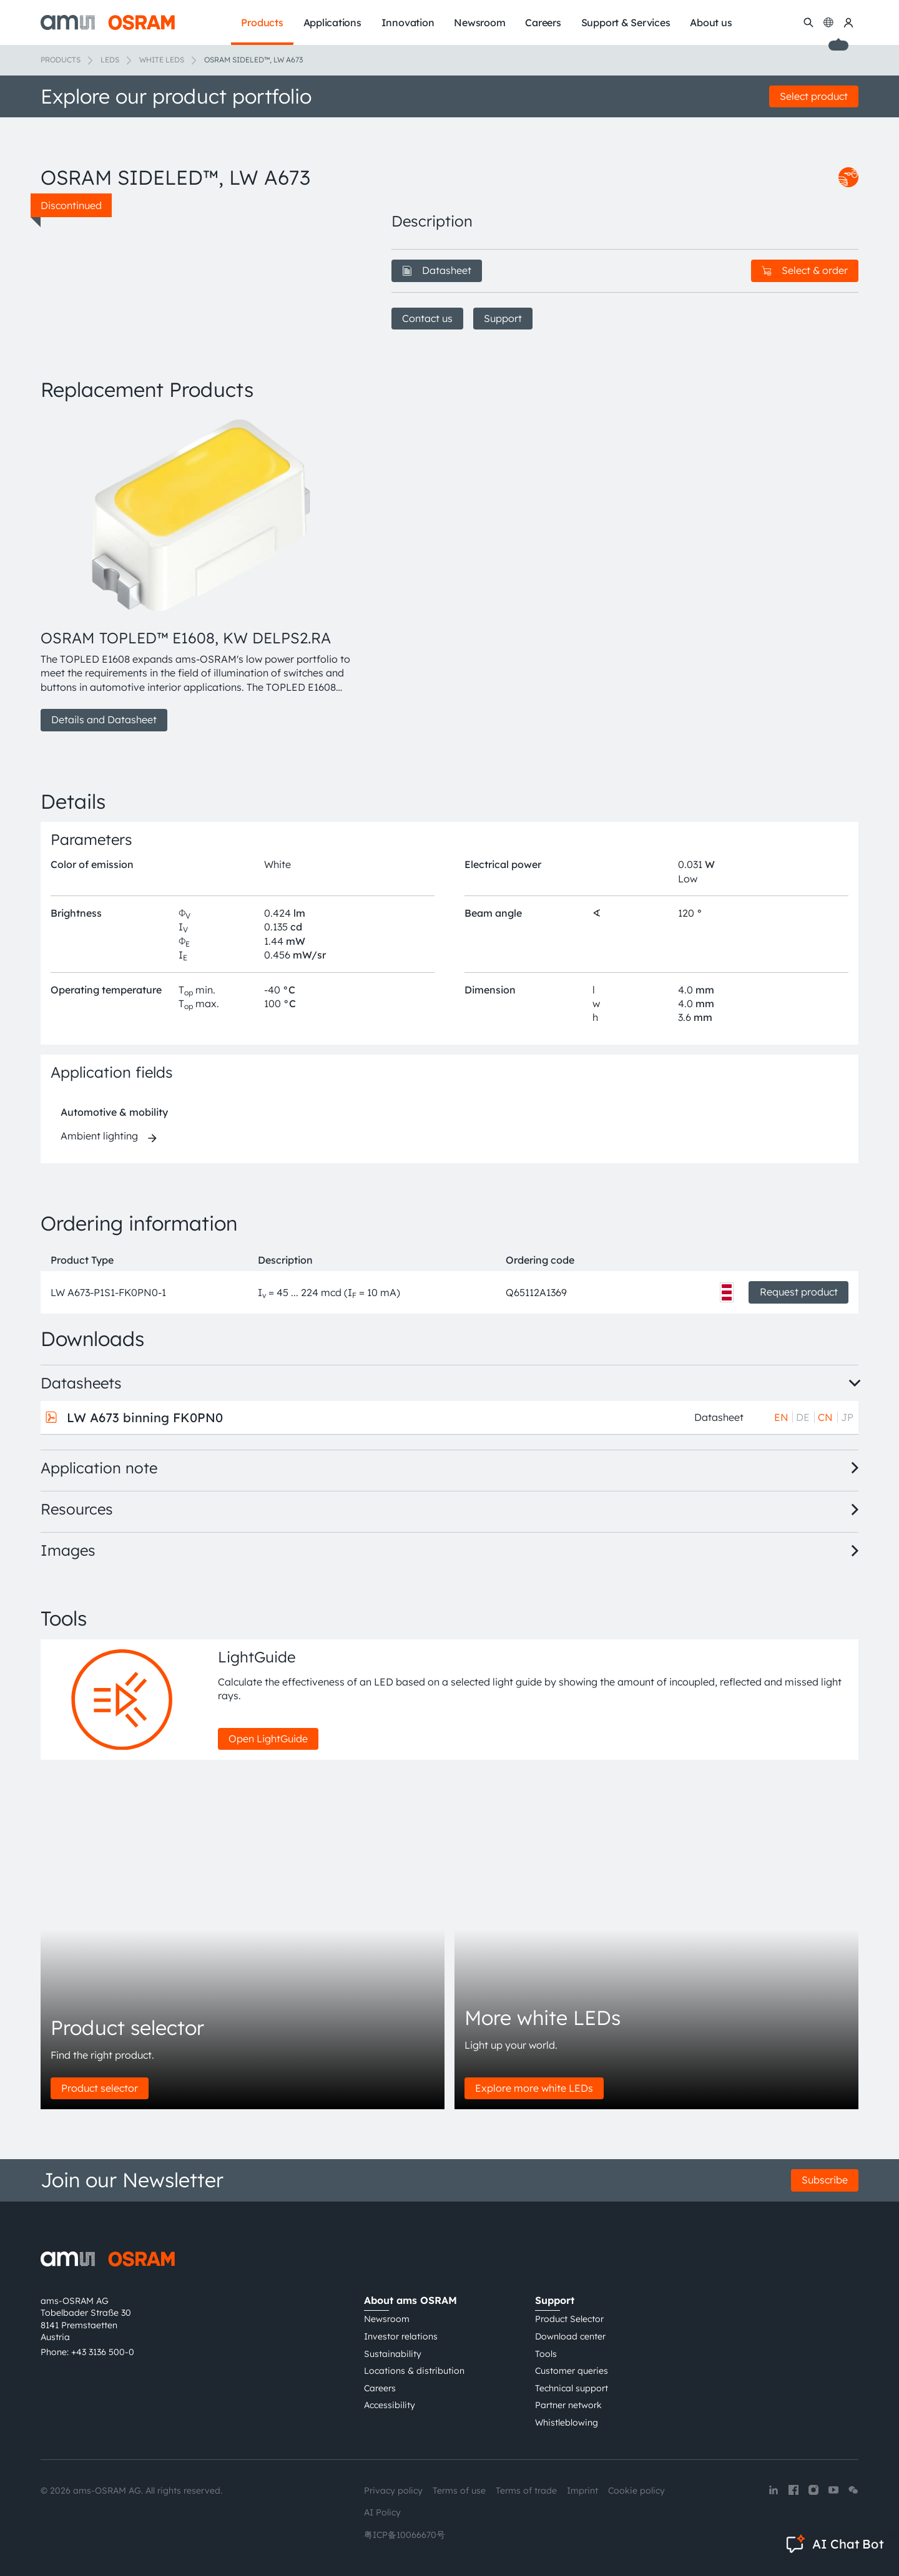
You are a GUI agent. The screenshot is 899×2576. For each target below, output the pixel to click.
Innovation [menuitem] (408, 22)
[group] (201, 573)
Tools (546, 2353)
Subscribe (825, 2180)
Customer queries (571, 2370)
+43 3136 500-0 (102, 2352)
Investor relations (401, 2336)
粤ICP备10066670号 (404, 2534)
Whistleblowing (566, 2422)
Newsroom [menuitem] (479, 22)
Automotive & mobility (114, 1112)
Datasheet (436, 270)
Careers (380, 2388)
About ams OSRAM (410, 2300)
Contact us (427, 318)
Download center (570, 2336)
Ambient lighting (99, 1135)
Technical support (571, 2388)
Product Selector (569, 2319)
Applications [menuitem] (332, 22)
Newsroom (387, 2319)
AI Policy (382, 2512)
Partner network (568, 2405)
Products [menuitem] (262, 22)
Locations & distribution (414, 2370)
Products (61, 59)
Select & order (805, 270)
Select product (814, 96)
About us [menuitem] (711, 22)
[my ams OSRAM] (848, 22)
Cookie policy (636, 2490)
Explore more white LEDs (534, 2088)
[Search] (808, 22)
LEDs (110, 59)
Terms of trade (526, 2490)
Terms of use (459, 2490)
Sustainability (392, 2353)
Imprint (582, 2490)
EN (781, 1417)
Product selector (99, 2088)
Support (503, 318)
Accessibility (389, 2405)
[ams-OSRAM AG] (108, 22)
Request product (799, 1292)
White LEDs (161, 59)
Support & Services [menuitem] (626, 22)
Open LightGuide (268, 1738)
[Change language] (828, 22)
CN (825, 1417)
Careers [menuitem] (543, 22)
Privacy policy (393, 2490)
